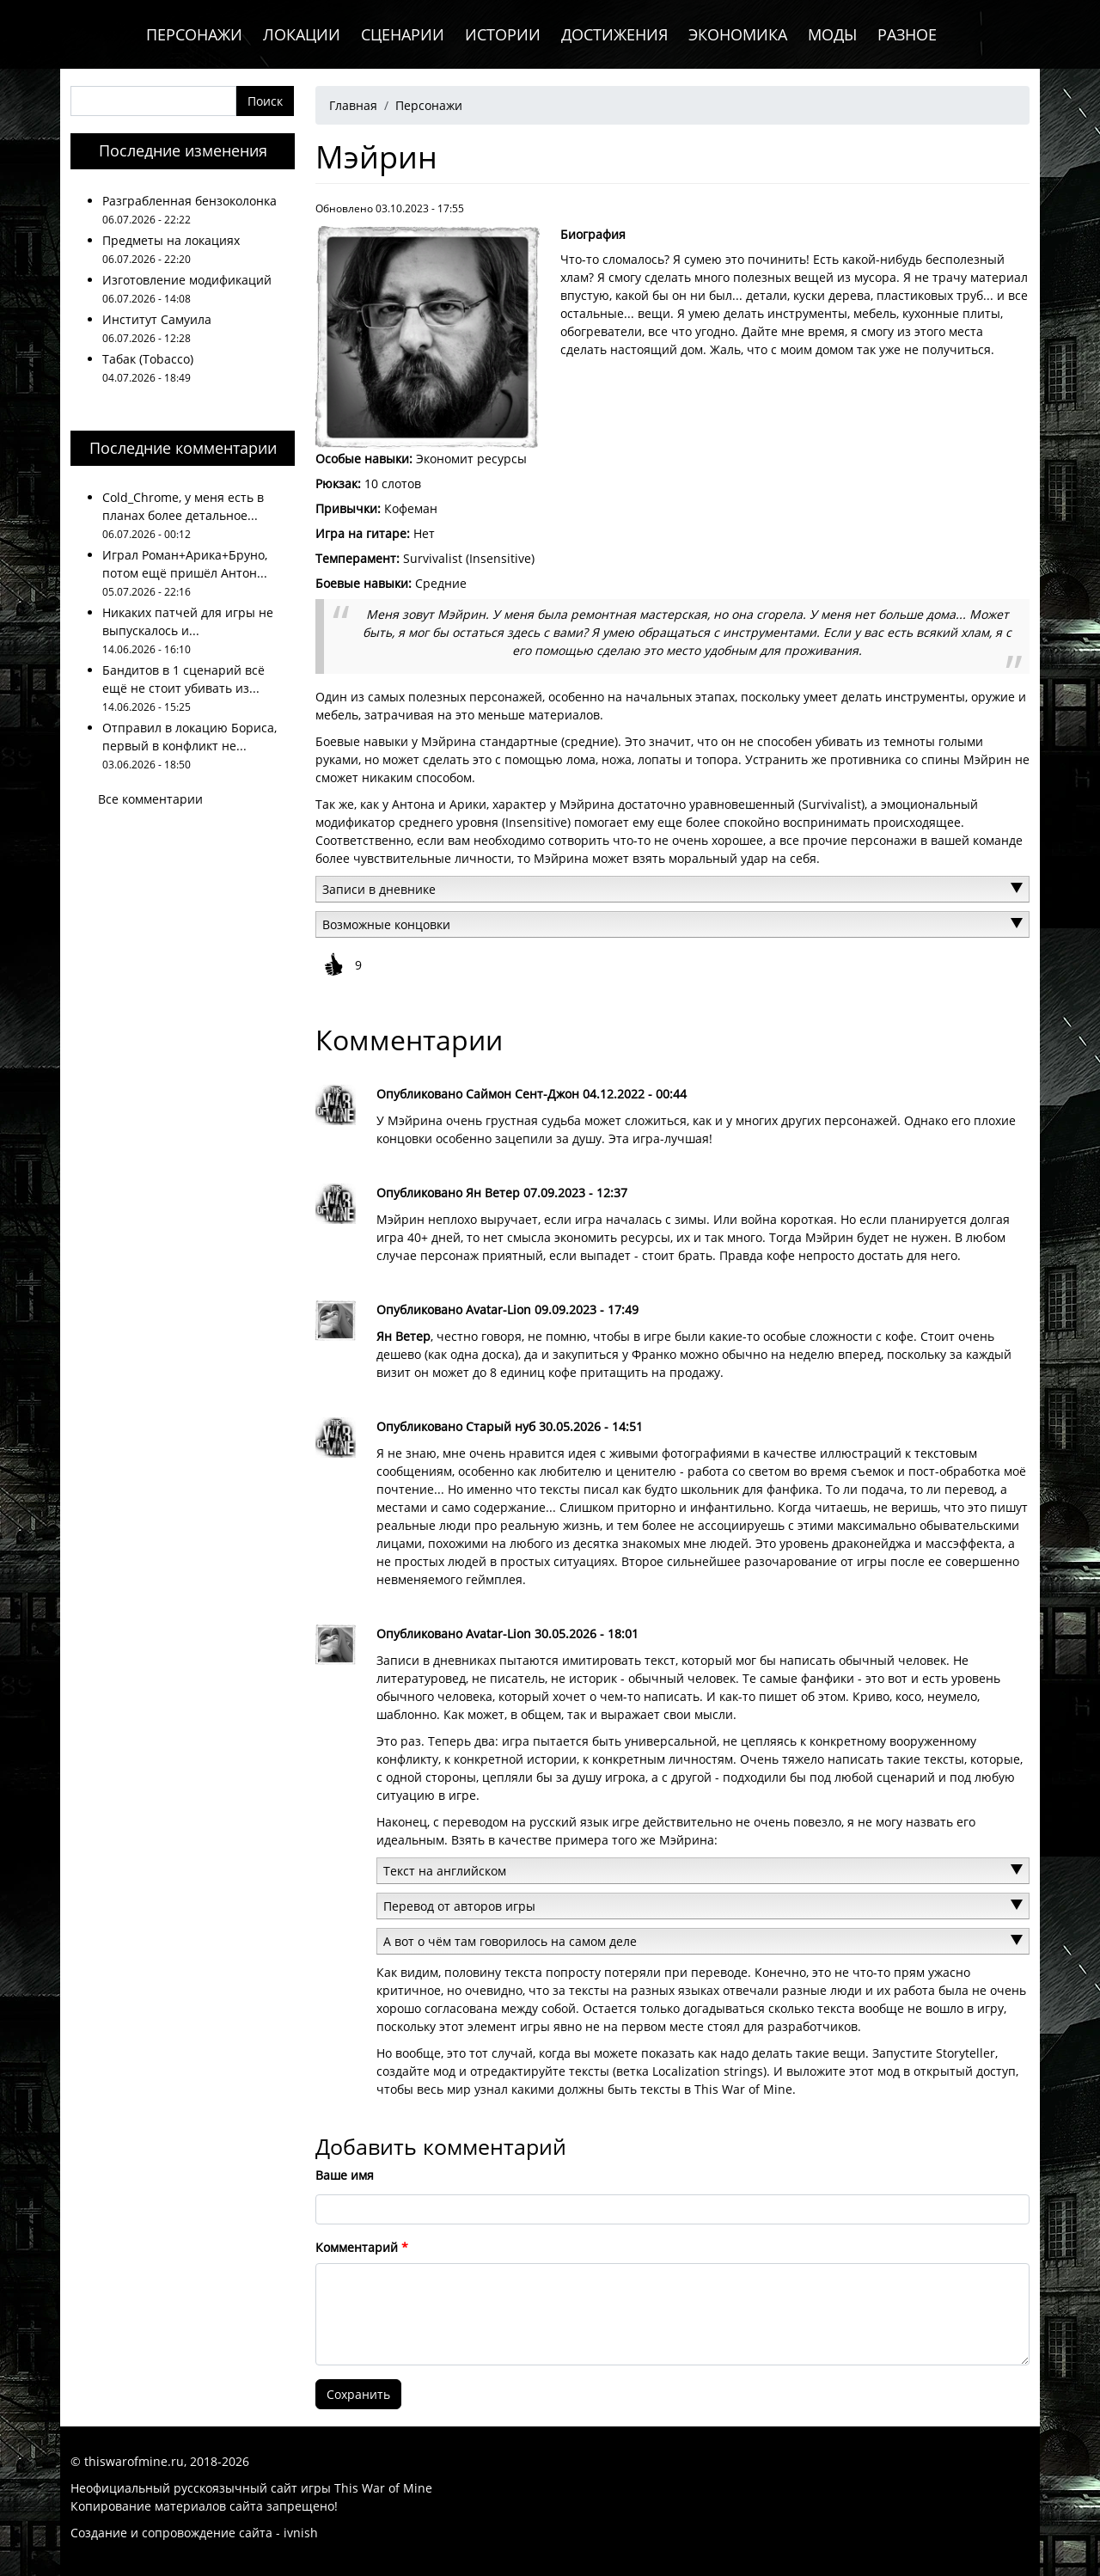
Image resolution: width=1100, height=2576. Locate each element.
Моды (832, 34)
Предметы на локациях (171, 240)
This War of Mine (383, 2488)
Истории (503, 34)
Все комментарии (150, 799)
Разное (907, 34)
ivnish (301, 2532)
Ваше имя (344, 2175)
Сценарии (402, 34)
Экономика (737, 34)
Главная (353, 105)
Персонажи (194, 34)
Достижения (614, 34)
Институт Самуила (156, 319)
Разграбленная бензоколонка (189, 201)
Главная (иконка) (98, 34)
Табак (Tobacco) (147, 359)
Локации (301, 34)
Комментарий (356, 2247)
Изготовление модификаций (187, 280)
